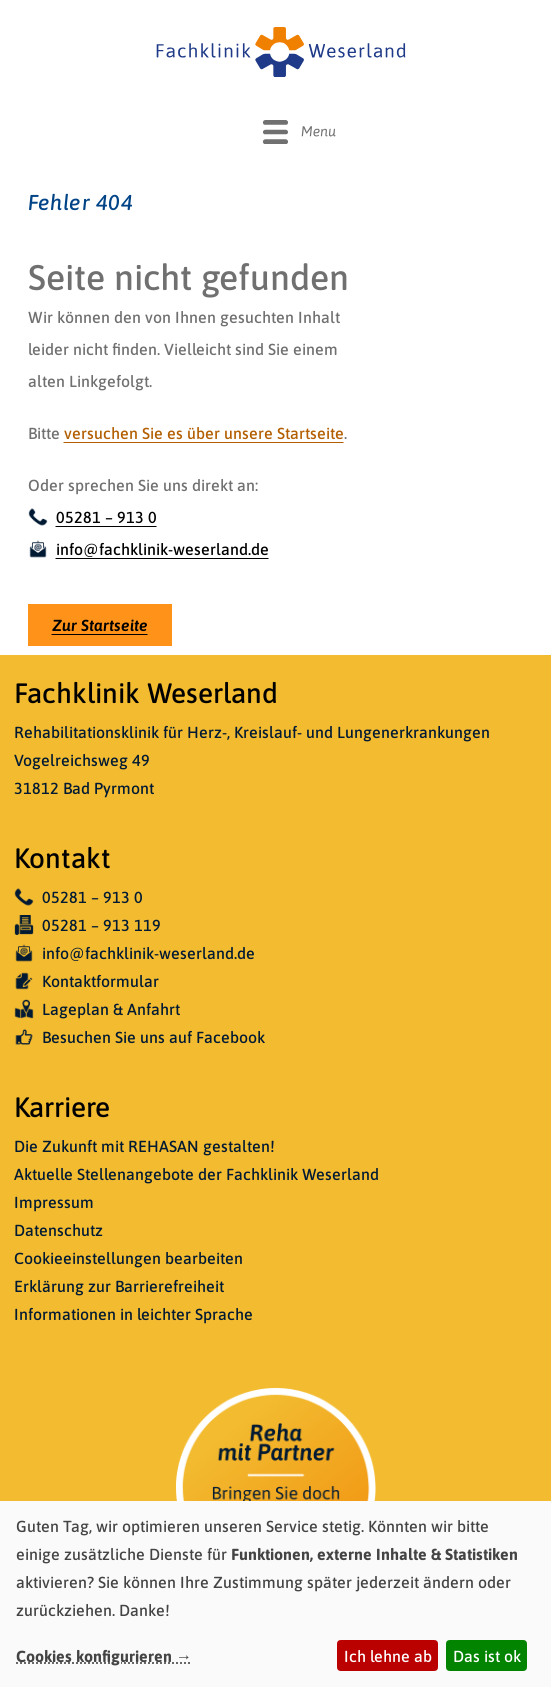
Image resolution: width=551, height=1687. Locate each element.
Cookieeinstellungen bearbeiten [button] (128, 1258)
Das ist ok (487, 1656)
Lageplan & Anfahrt (97, 1009)
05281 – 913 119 (87, 925)
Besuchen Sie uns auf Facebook (139, 1037)
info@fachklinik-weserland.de (148, 549)
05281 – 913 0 (92, 517)
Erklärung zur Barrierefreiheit (119, 1286)
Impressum (54, 1202)
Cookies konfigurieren (94, 1656)
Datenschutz (58, 1230)
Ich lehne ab (388, 1656)
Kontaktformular (86, 981)
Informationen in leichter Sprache (133, 1314)
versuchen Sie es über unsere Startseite (204, 433)
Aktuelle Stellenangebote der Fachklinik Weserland (196, 1174)
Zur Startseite (100, 625)
